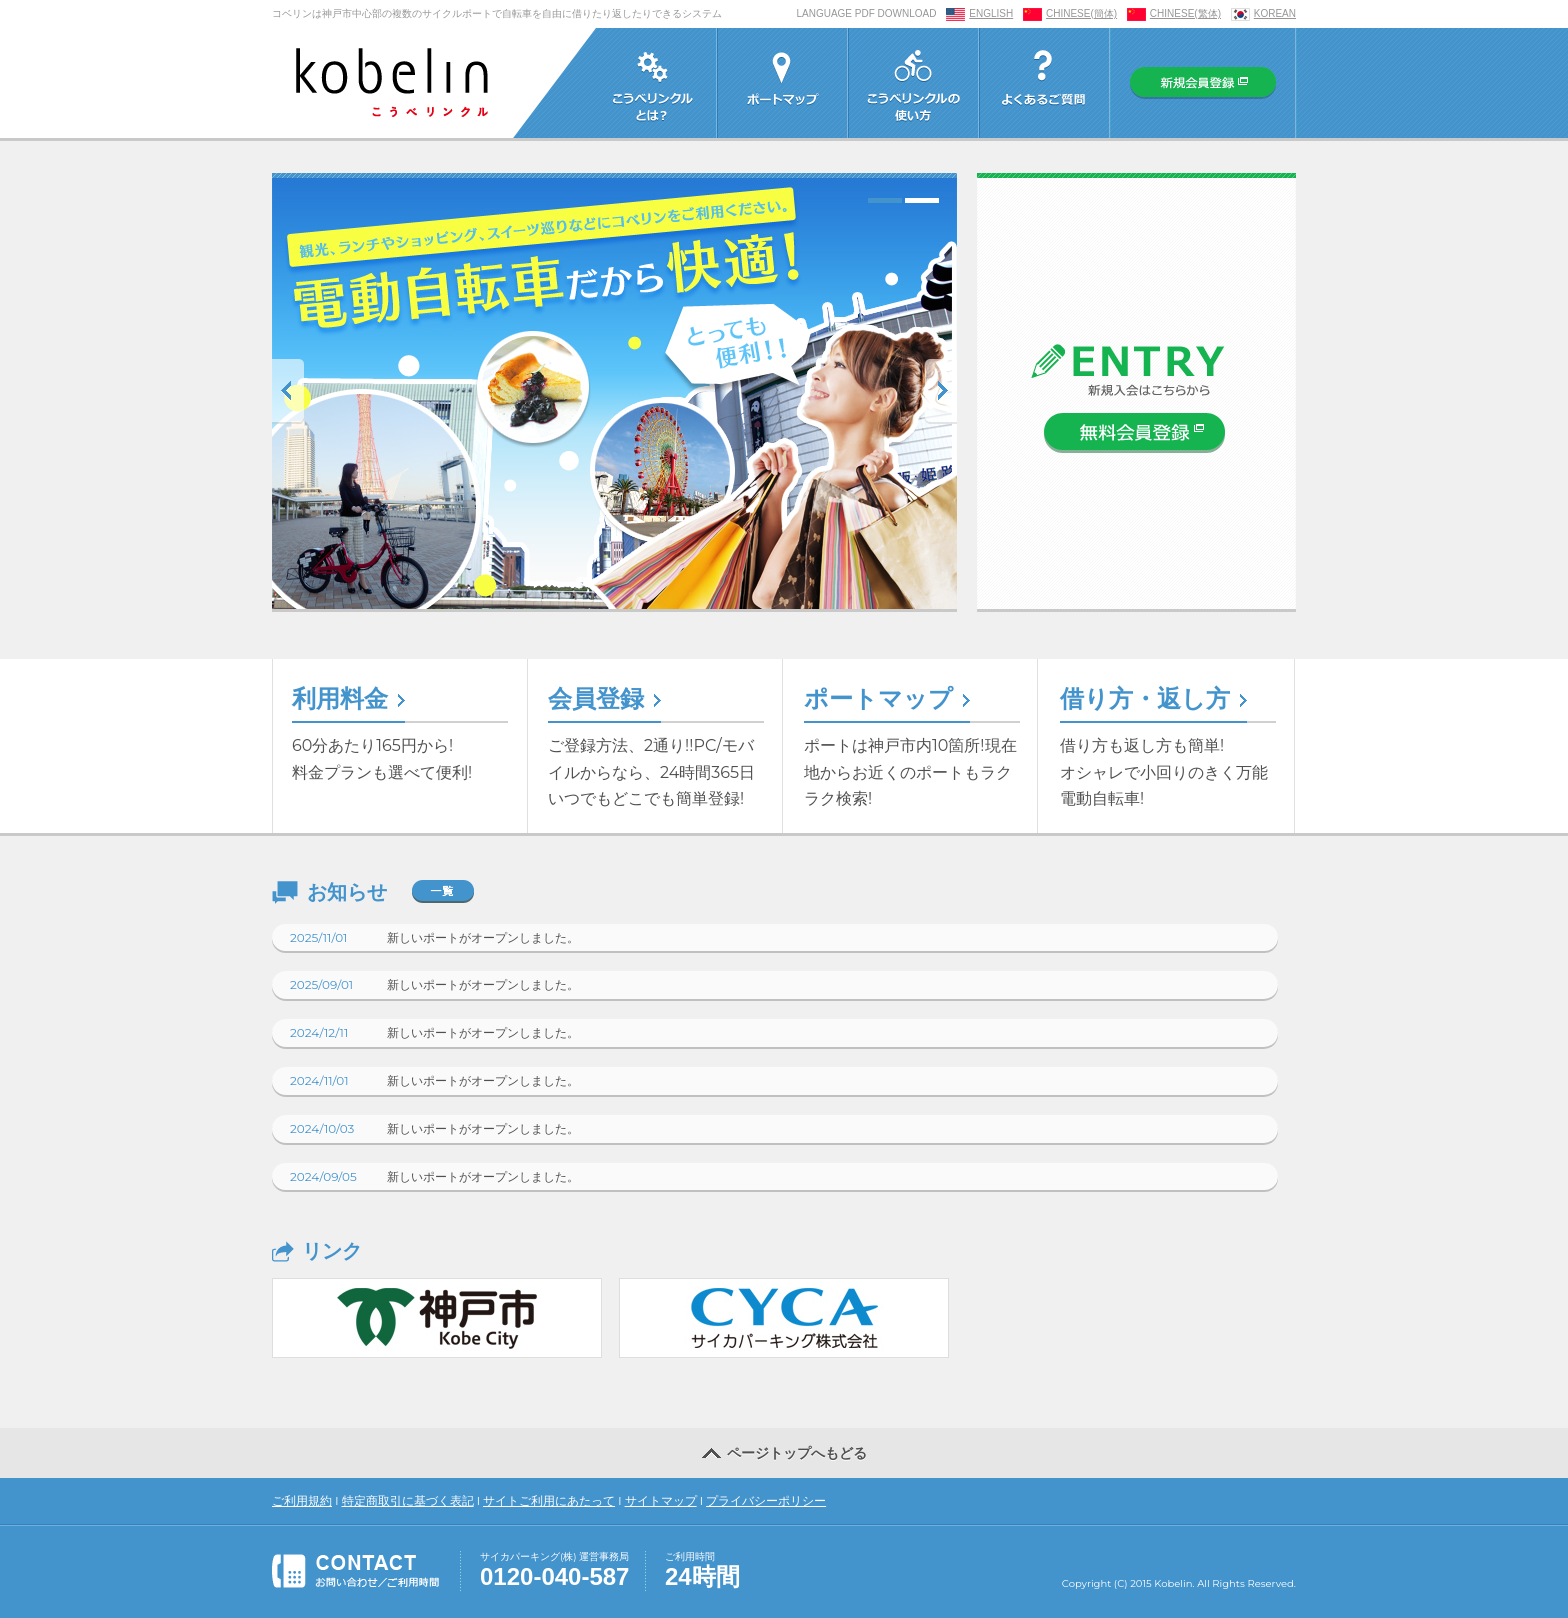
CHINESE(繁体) (1185, 13)
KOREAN (1275, 13)
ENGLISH (991, 13)
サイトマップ (661, 1500)
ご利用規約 (302, 1500)
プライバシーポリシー (766, 1500)
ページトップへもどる (784, 1451)
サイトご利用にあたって (549, 1500)
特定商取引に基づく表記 (408, 1500)
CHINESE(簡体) (1081, 13)
